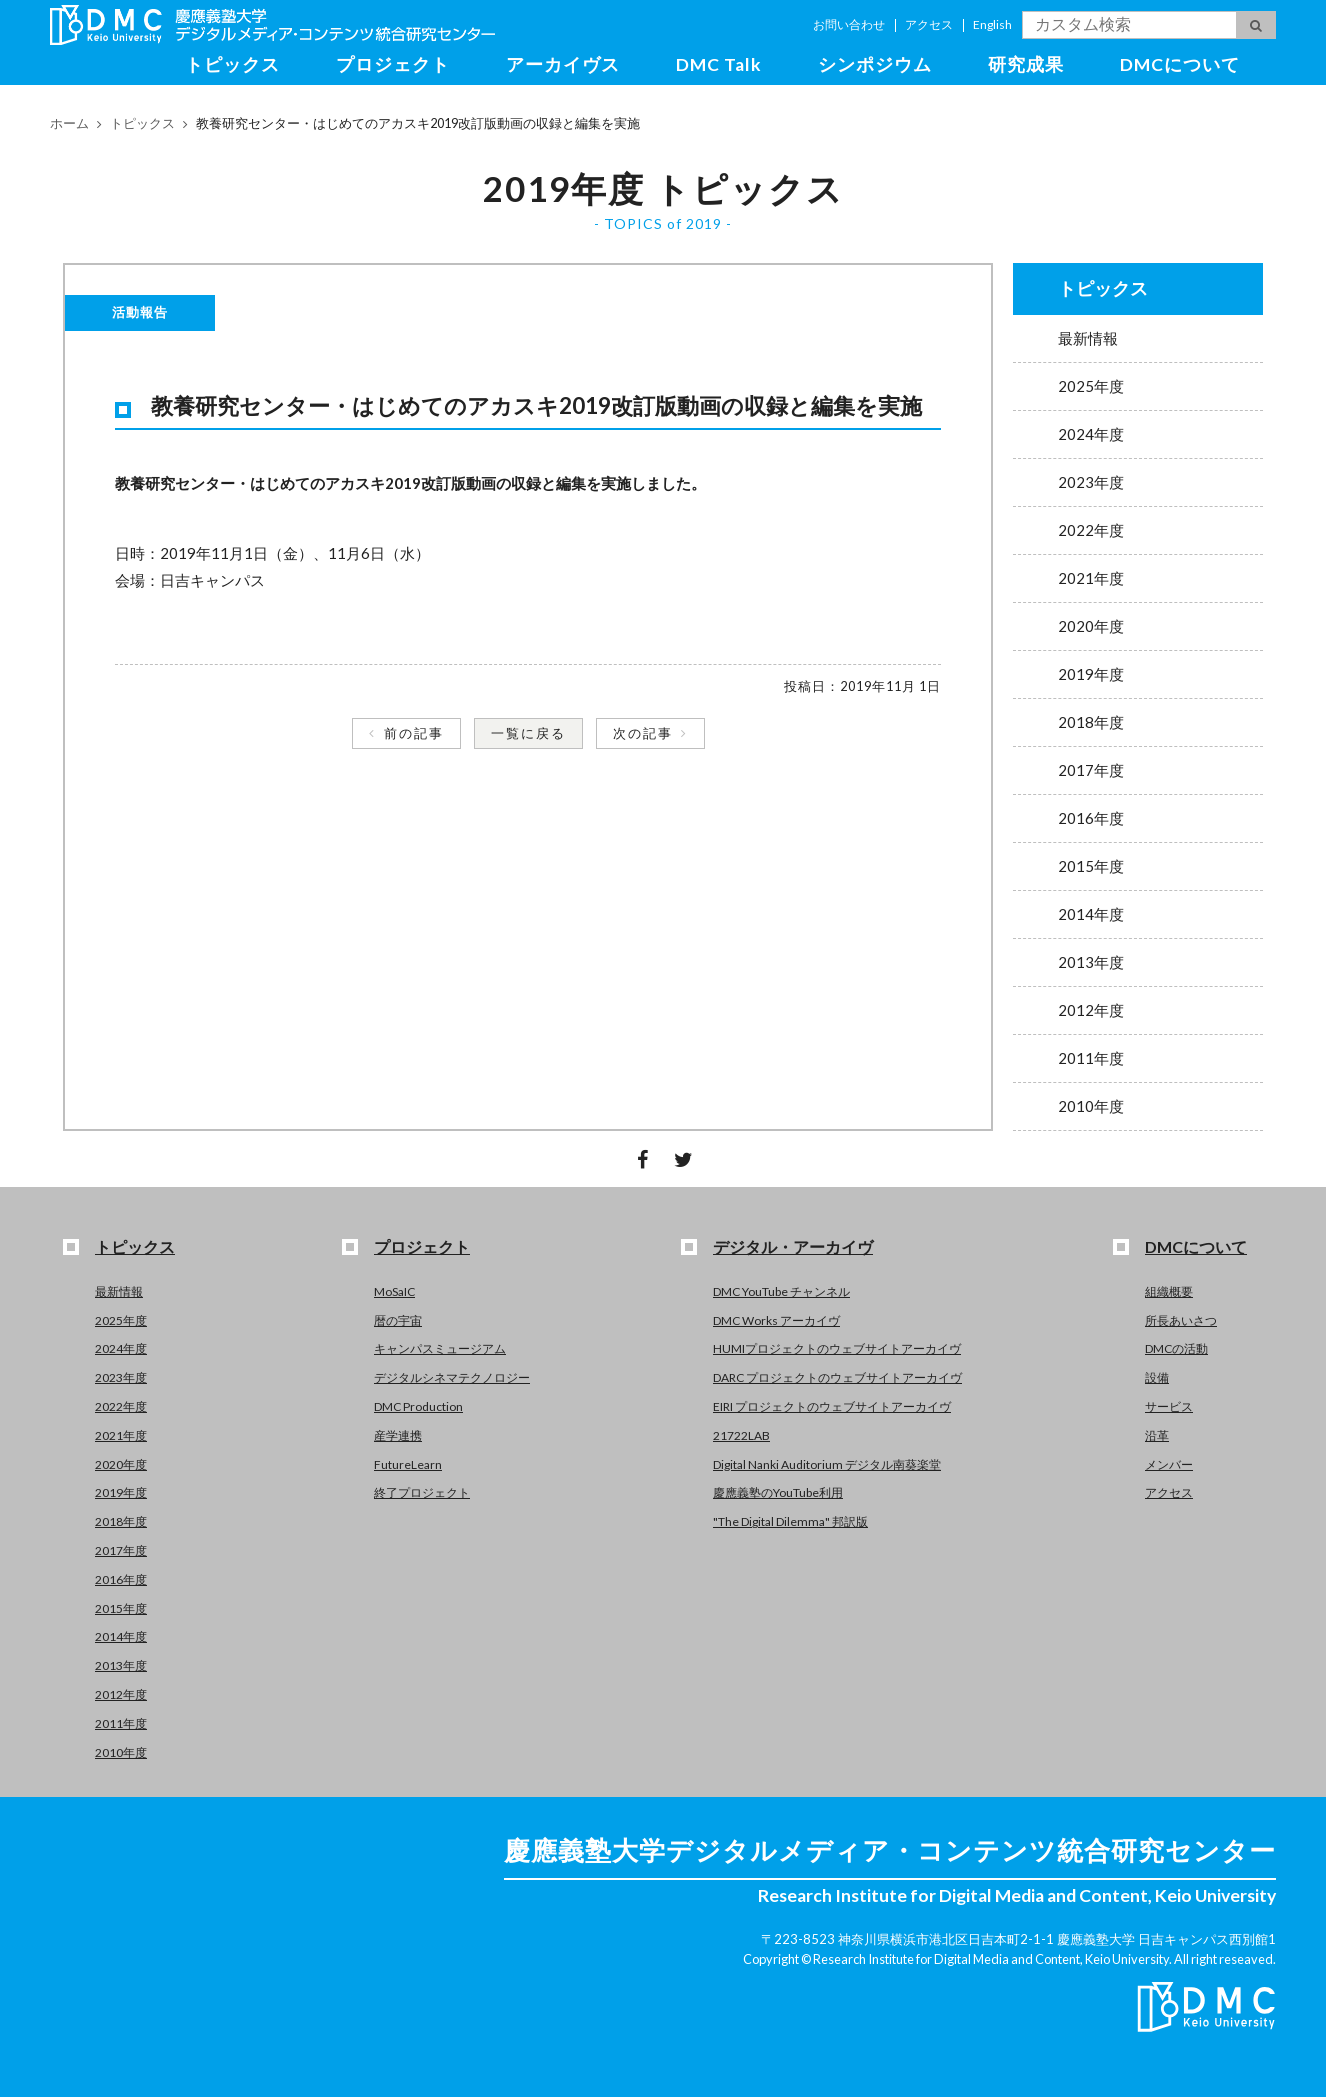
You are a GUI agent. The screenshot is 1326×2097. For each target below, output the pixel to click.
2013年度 (1091, 962)
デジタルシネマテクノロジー (452, 1377)
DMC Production (418, 1406)
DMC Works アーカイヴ (776, 1320)
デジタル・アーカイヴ (793, 1246)
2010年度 (1091, 1106)
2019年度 (1091, 674)
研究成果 (1026, 64)
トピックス (232, 64)
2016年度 (1091, 818)
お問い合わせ (849, 24)
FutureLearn (408, 1464)
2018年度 (1091, 722)
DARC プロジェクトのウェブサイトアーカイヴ (837, 1377)
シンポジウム (875, 64)
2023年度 (1091, 482)
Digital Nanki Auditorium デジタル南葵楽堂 (827, 1464)
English (992, 24)
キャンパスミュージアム (440, 1348)
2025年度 (1091, 386)
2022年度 (1091, 530)
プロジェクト (393, 64)
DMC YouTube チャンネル (781, 1291)
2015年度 (1091, 866)
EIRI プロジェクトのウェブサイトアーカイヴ (832, 1406)
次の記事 (643, 733)
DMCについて (1180, 64)
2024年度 (1091, 434)
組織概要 (1169, 1291)
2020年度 (1091, 626)
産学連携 (398, 1435)
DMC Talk (719, 64)
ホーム (69, 123)
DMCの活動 (1176, 1348)
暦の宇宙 (398, 1320)
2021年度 (1091, 578)
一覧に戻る (528, 733)
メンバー (1169, 1464)
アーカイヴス (563, 64)
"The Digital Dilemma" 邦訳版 (790, 1521)
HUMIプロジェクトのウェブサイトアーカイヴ (837, 1348)
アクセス (929, 24)
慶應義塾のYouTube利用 (778, 1492)
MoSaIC (394, 1291)
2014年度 (1091, 914)
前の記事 (414, 733)
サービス (1169, 1406)
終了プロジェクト (422, 1492)
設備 (1157, 1377)
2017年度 (1091, 770)
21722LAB (741, 1435)
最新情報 (1088, 338)
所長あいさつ (1181, 1320)
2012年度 (1091, 1010)
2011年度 (1091, 1058)
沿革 (1157, 1435)
